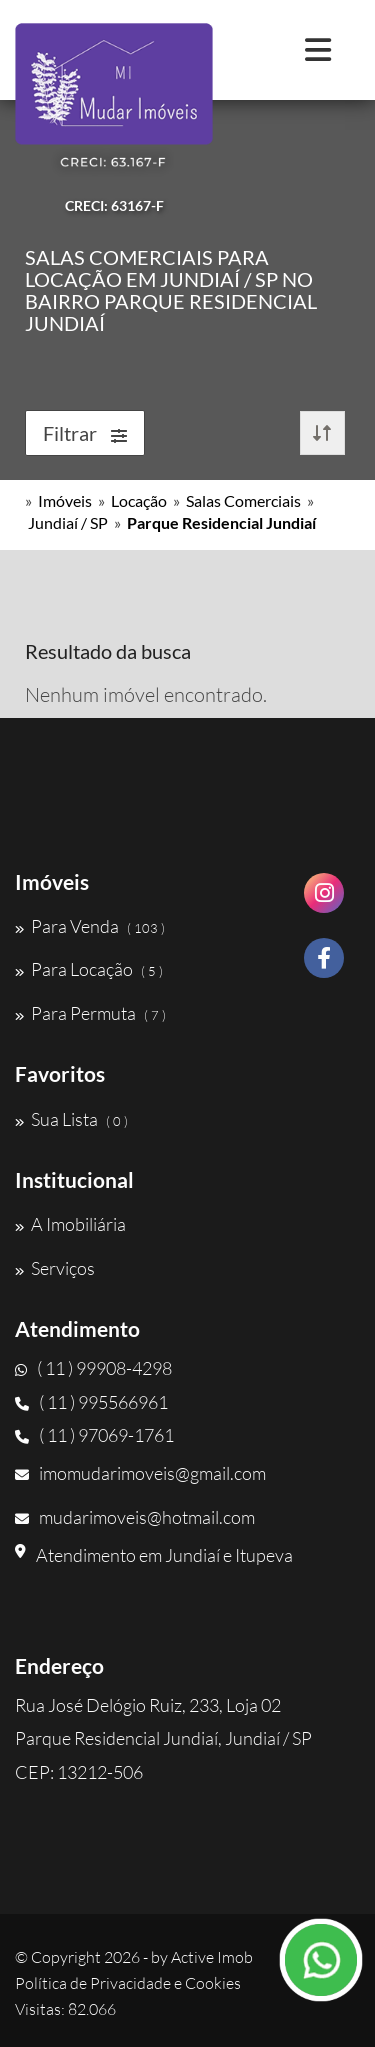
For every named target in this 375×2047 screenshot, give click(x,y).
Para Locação (89, 969)
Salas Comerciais (243, 500)
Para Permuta (90, 1013)
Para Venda (90, 926)
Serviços (55, 1268)
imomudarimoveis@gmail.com (140, 1473)
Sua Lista (71, 1119)
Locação (139, 500)
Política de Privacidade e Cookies (128, 1983)
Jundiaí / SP (68, 522)
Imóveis (65, 500)
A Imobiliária (70, 1224)
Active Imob (212, 1957)
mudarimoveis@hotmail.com (135, 1517)
